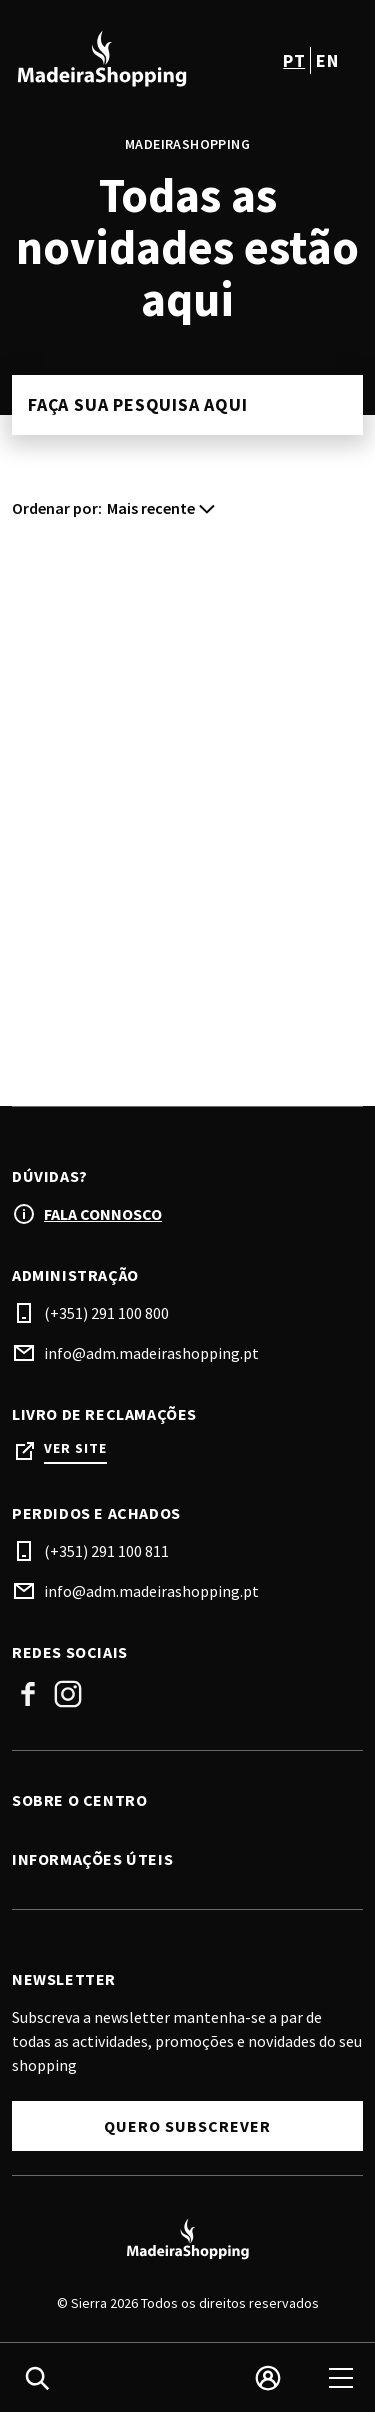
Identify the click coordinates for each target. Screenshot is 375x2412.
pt (294, 60)
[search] (37, 2378)
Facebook (28, 1694)
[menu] (341, 2378)
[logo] (102, 60)
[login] (268, 2378)
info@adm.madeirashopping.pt (151, 1353)
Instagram (68, 1694)
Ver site (75, 1448)
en (327, 60)
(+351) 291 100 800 (106, 1313)
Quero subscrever (187, 2126)
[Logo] (187, 2240)
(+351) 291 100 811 (106, 1551)
